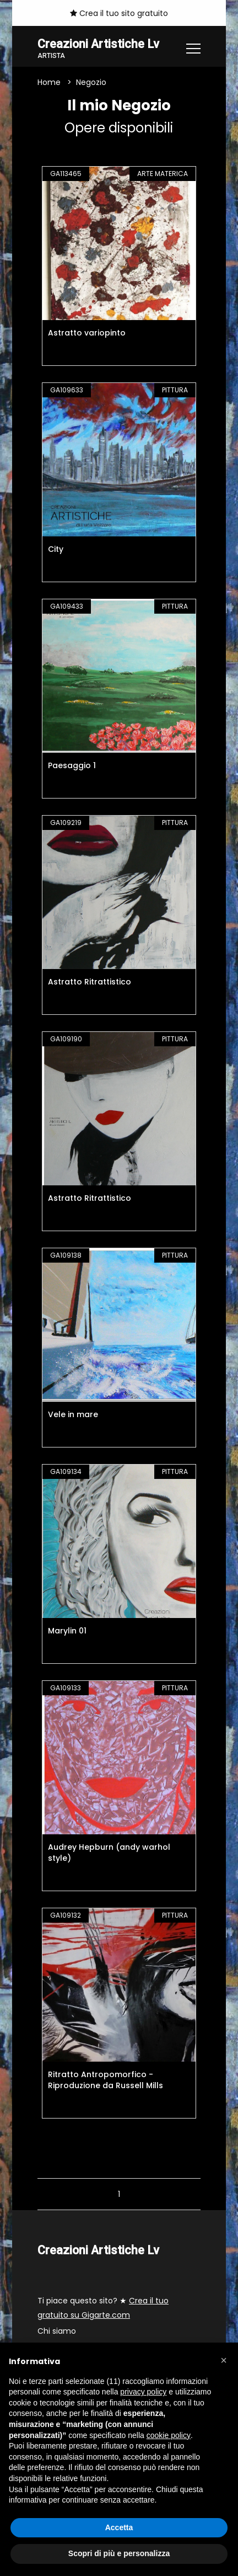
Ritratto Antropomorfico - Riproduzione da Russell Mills (105, 2080)
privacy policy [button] (143, 2391)
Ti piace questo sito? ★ (103, 2307)
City (55, 549)
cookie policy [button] (169, 2435)
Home (49, 82)
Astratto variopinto (87, 332)
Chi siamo (56, 2331)
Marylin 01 (67, 1630)
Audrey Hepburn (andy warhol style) (109, 1852)
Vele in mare (73, 1414)
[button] (223, 2360)
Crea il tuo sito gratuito (119, 13)
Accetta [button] (119, 2527)
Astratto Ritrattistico (89, 981)
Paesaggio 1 (72, 765)
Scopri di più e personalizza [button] (119, 2553)
